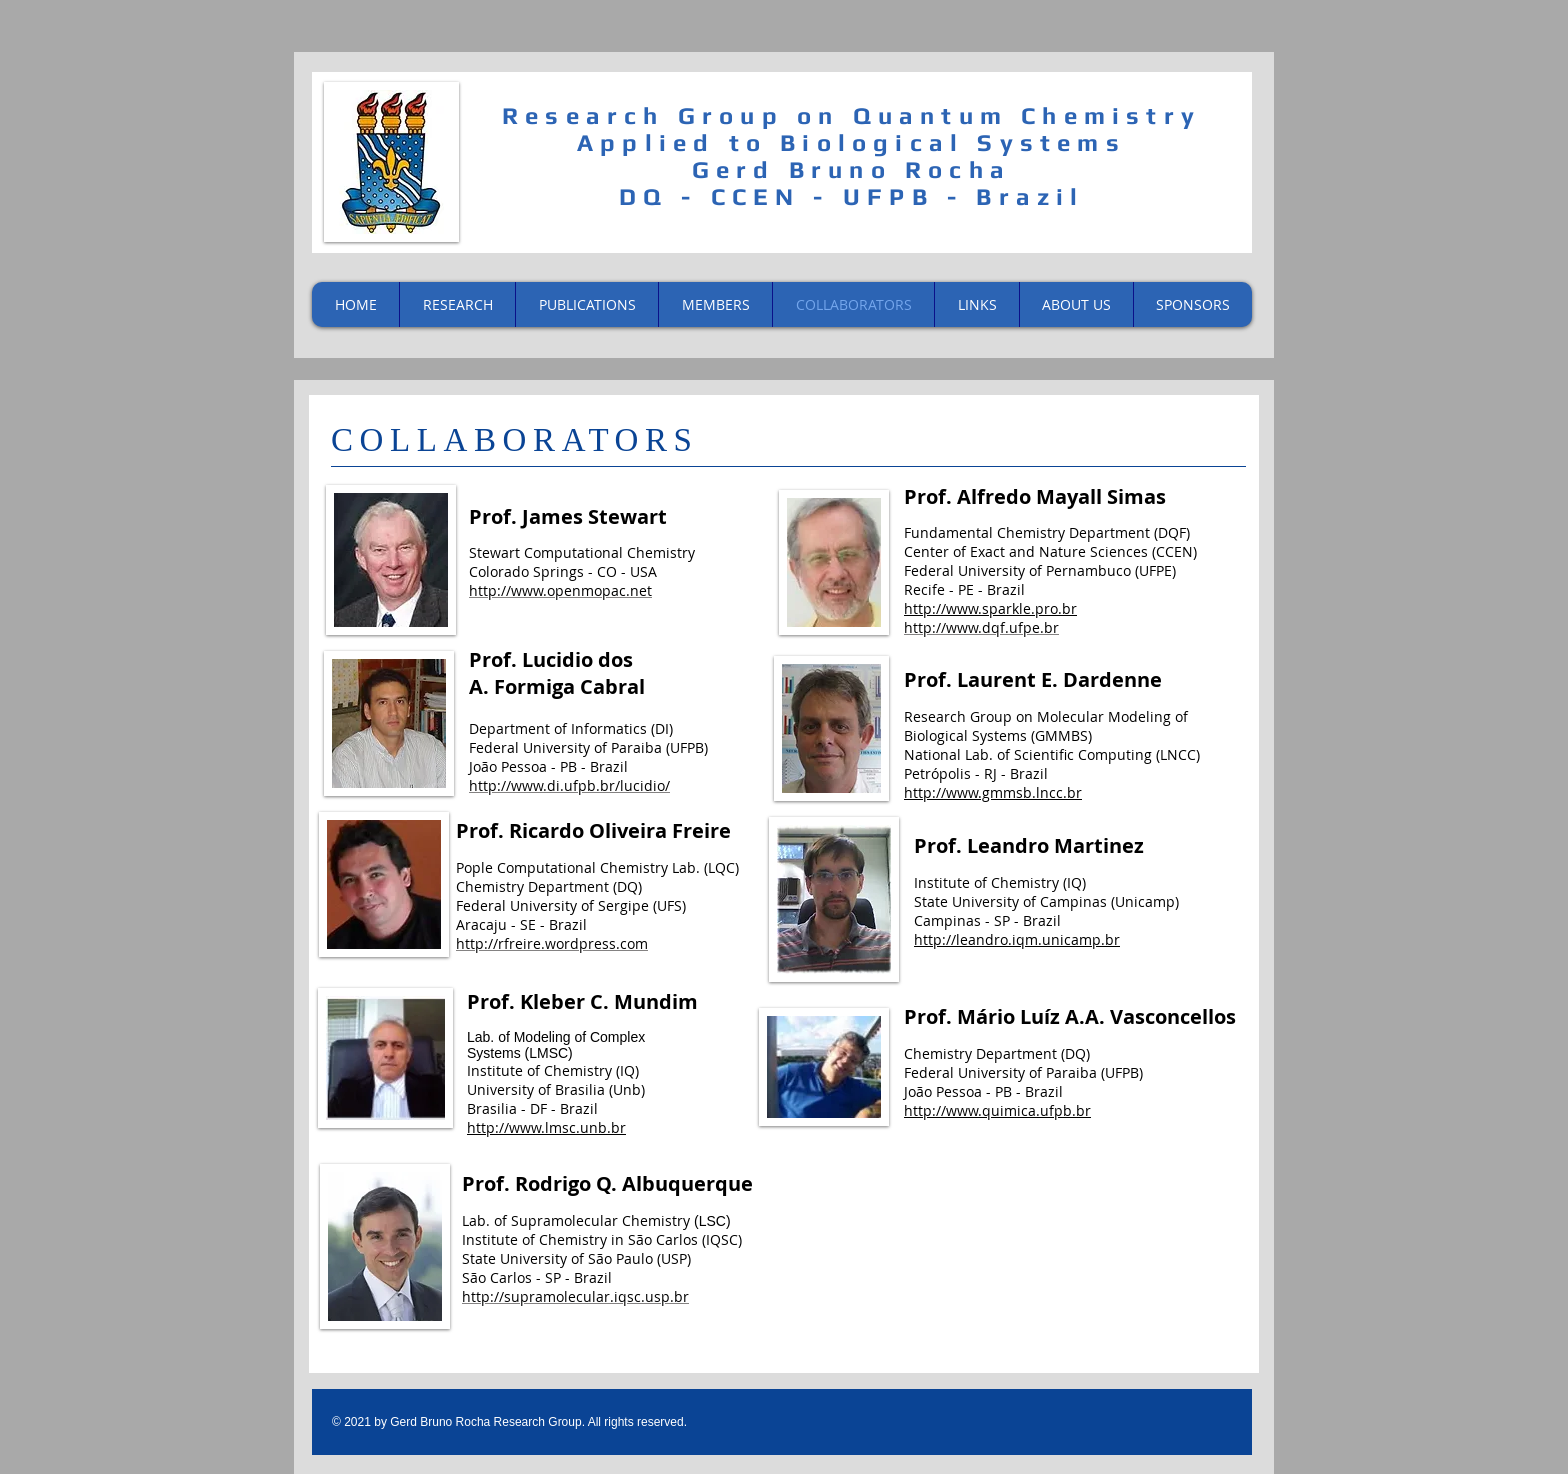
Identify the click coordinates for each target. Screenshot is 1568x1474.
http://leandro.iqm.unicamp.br (1017, 939)
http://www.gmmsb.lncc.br (993, 792)
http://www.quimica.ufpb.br (997, 1110)
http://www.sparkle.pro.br (990, 608)
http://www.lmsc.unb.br (546, 1127)
